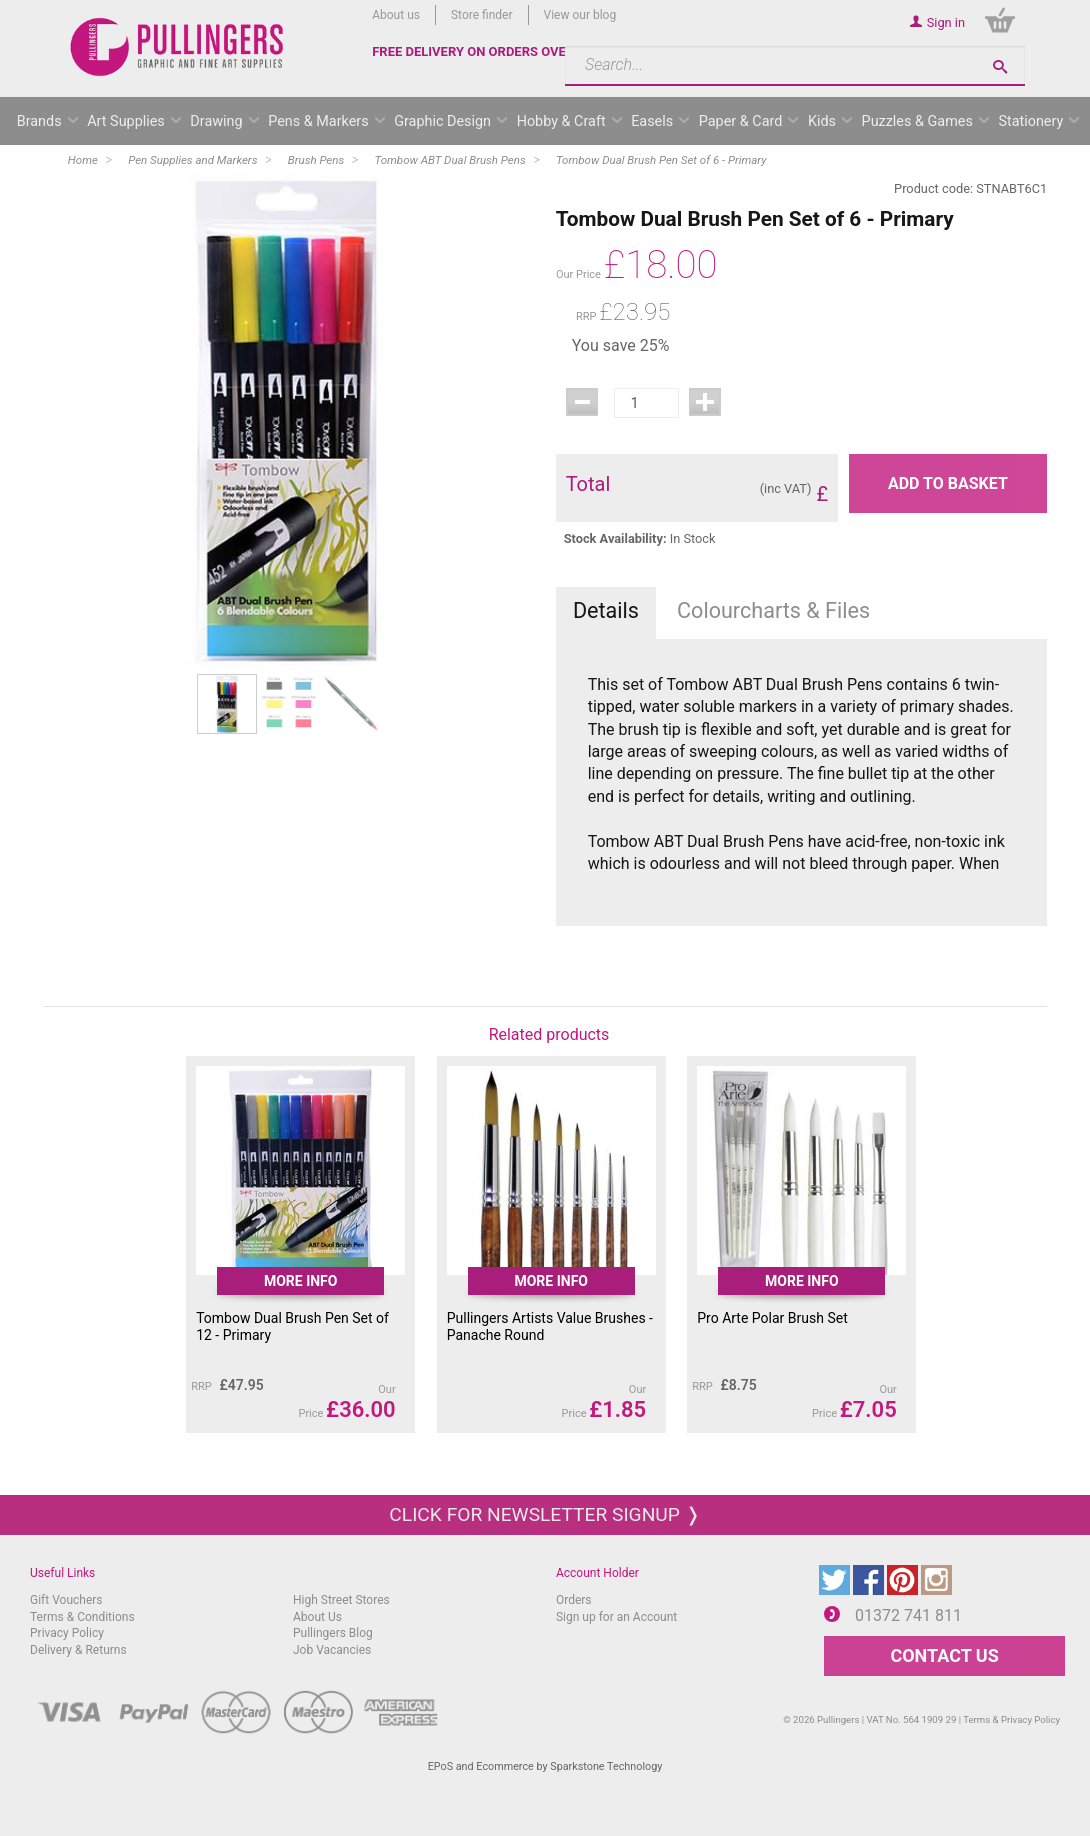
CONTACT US (944, 1655)
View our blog (580, 15)
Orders (574, 1600)
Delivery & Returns (78, 1650)
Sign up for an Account (616, 1617)
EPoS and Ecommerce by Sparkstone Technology (545, 1766)
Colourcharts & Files (773, 610)
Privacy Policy (67, 1633)
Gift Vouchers (66, 1600)
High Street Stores (341, 1600)
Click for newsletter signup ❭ (544, 1514)
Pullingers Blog (333, 1633)
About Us (317, 1617)
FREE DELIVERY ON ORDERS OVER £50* (489, 51)
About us (396, 15)
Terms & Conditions (82, 1617)
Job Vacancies (332, 1650)
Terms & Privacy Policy (1011, 1719)
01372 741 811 (908, 1615)
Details (606, 610)
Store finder (482, 15)
